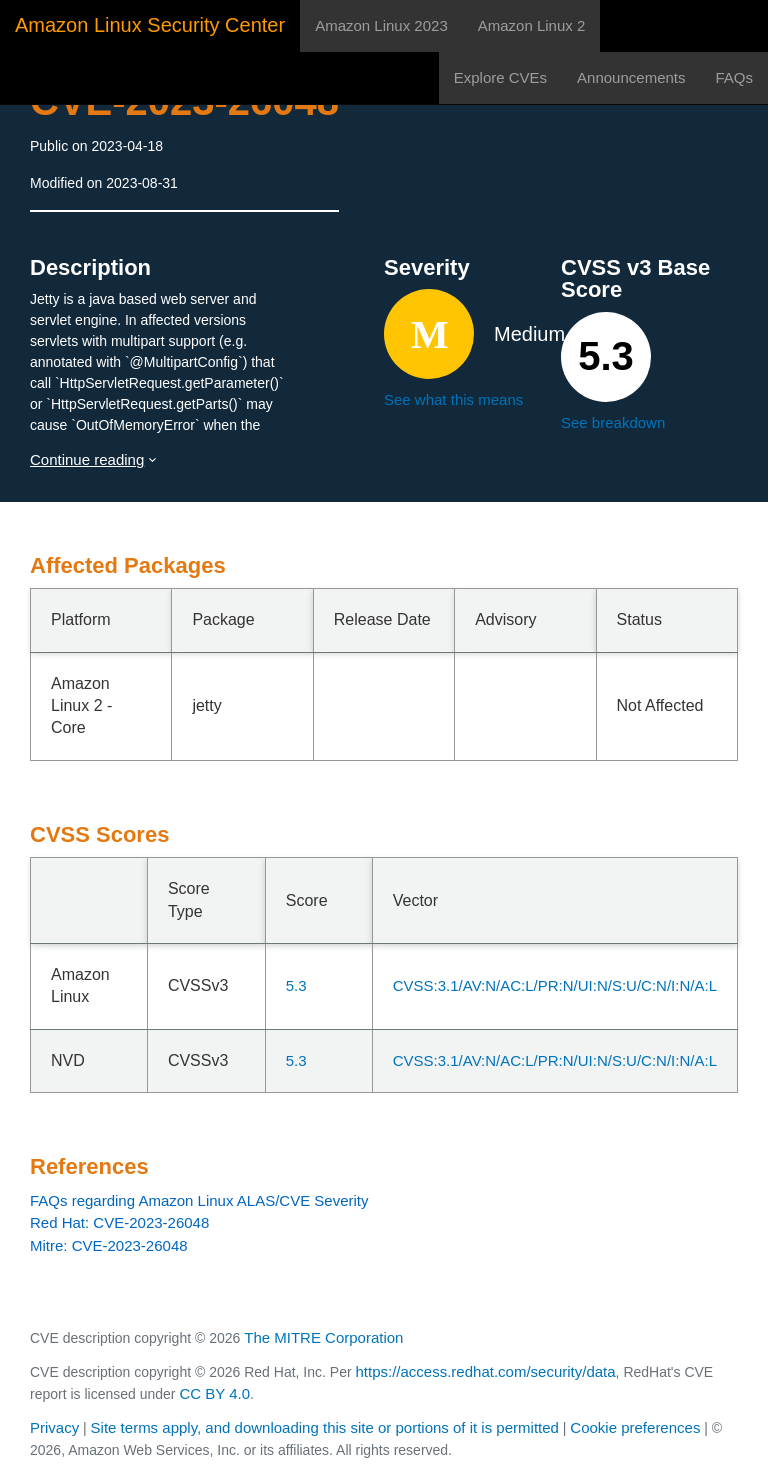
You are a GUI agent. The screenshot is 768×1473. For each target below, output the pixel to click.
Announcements (631, 77)
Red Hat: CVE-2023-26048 (119, 1222)
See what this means (453, 399)
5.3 (296, 985)
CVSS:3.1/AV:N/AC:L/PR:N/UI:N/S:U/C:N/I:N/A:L (555, 985)
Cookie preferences (635, 1427)
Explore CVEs (500, 77)
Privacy (54, 1427)
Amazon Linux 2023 (381, 25)
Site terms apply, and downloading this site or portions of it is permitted (325, 1427)
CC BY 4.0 (214, 1393)
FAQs (734, 77)
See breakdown (613, 422)
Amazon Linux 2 (532, 25)
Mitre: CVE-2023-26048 (109, 1245)
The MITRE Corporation (323, 1337)
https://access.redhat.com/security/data (485, 1371)
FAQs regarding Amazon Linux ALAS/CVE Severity (199, 1200)
